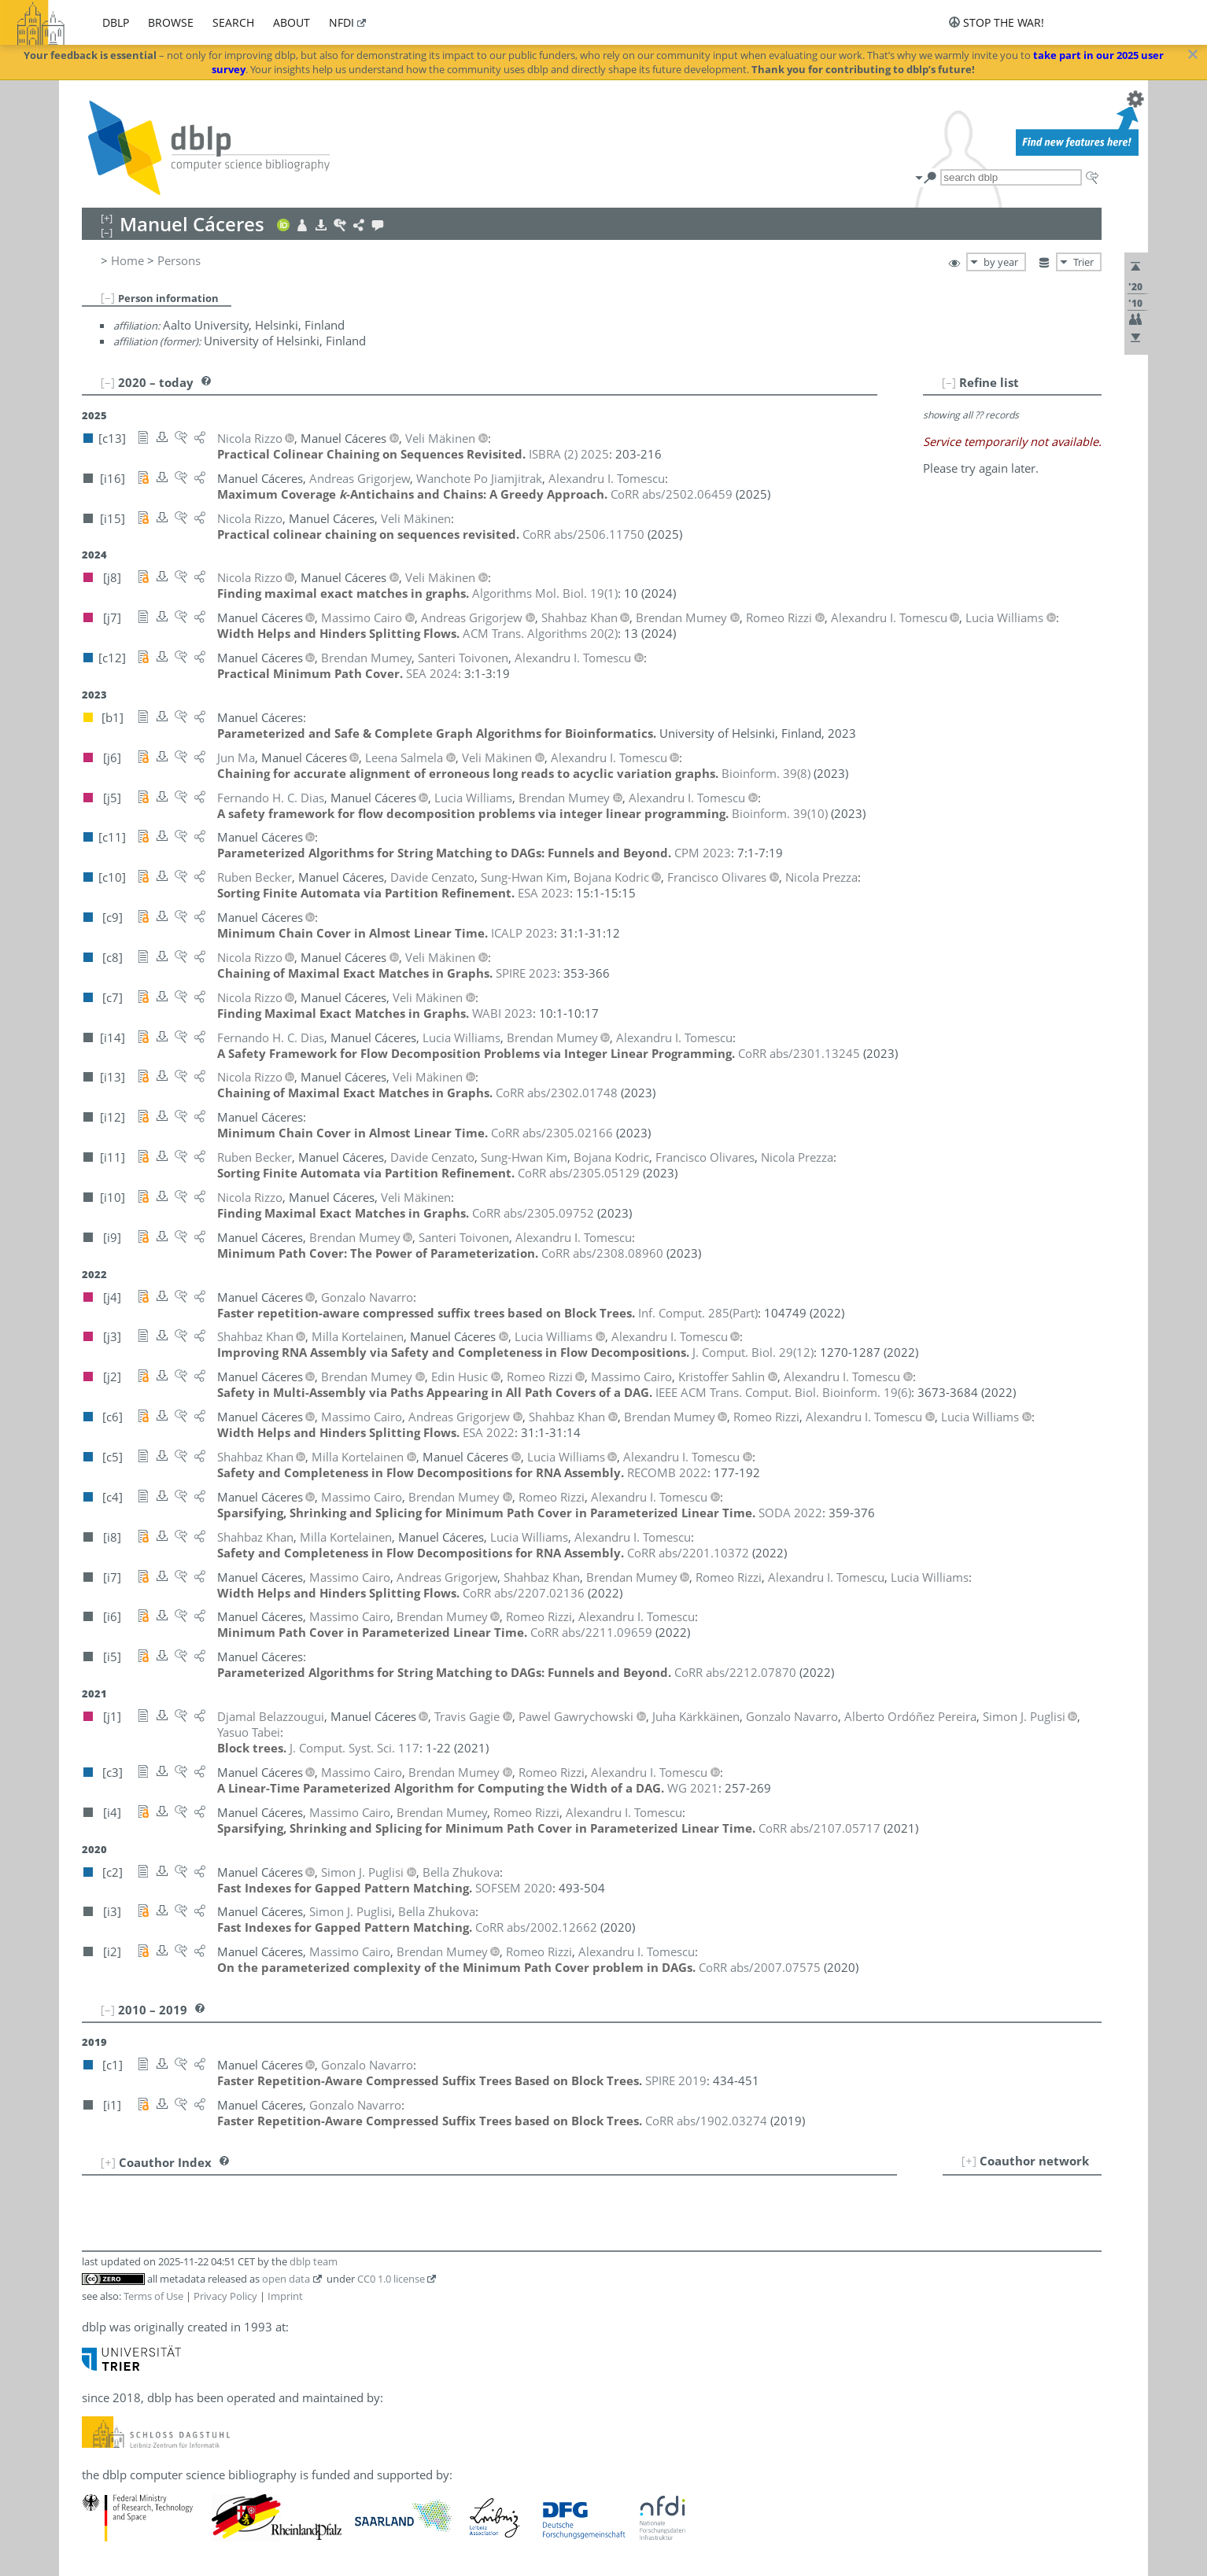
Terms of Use (153, 2296)
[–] (108, 297)
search (233, 22)
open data (286, 2279)
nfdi (341, 22)
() (545, 593)
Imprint (285, 2296)
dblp (115, 22)
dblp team (314, 2261)
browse (171, 22)
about (291, 22)
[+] (969, 2161)
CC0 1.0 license (391, 2279)
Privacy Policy (225, 2296)
